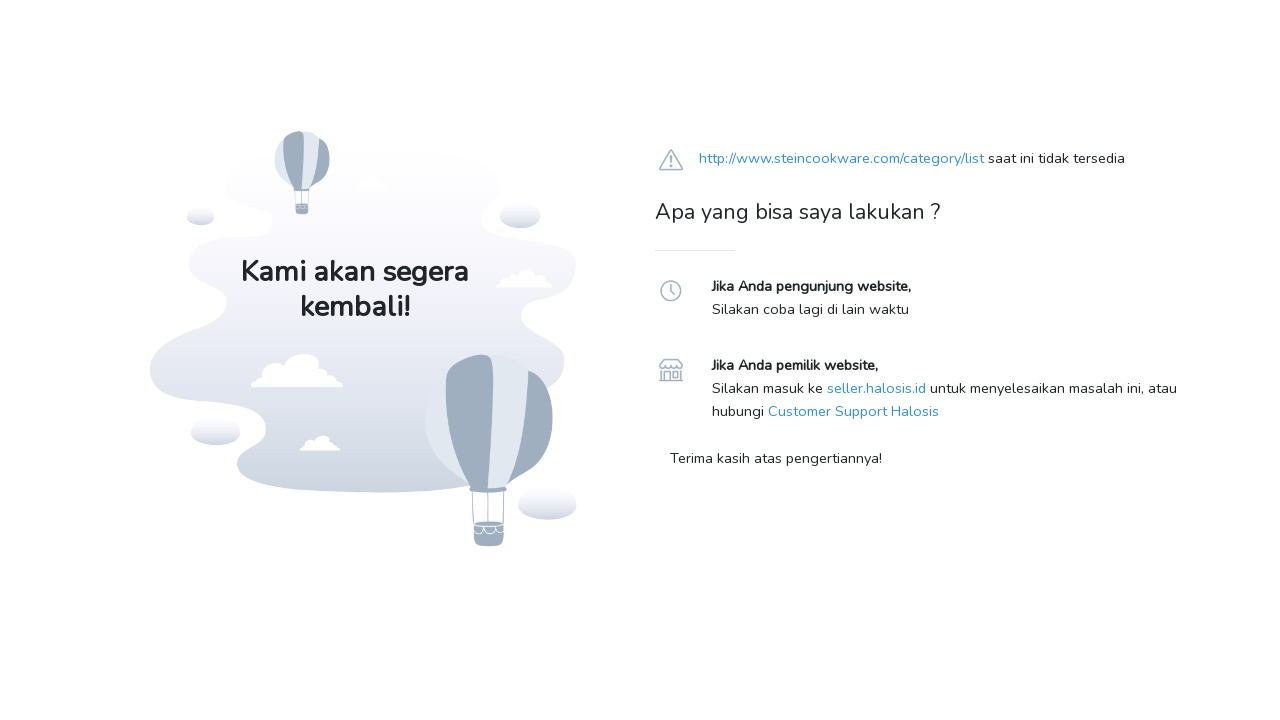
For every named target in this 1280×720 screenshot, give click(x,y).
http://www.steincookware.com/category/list (841, 158)
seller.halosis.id (876, 388)
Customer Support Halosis (853, 411)
